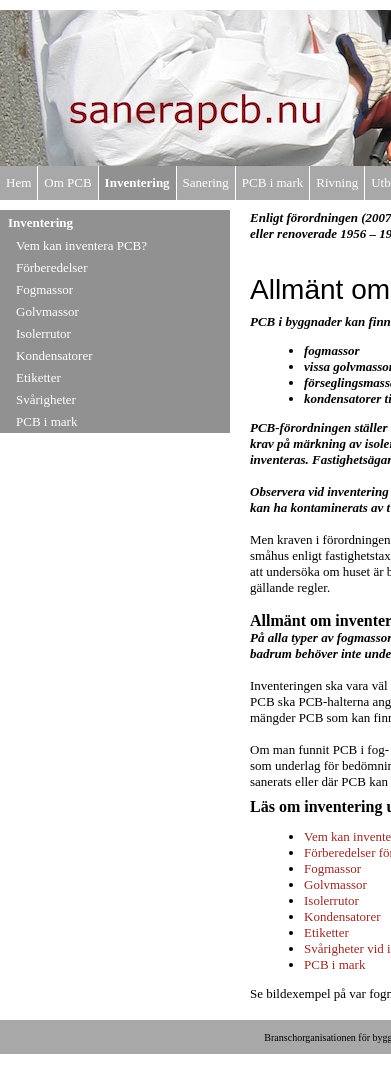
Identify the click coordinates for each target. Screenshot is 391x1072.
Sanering (206, 182)
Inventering (137, 182)
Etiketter (38, 377)
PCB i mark (272, 182)
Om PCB (67, 182)
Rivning (337, 182)
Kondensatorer (54, 355)
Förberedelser (51, 267)
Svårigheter (46, 399)
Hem (18, 182)
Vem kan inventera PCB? (81, 245)
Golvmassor (47, 311)
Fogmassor (44, 289)
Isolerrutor (43, 333)
